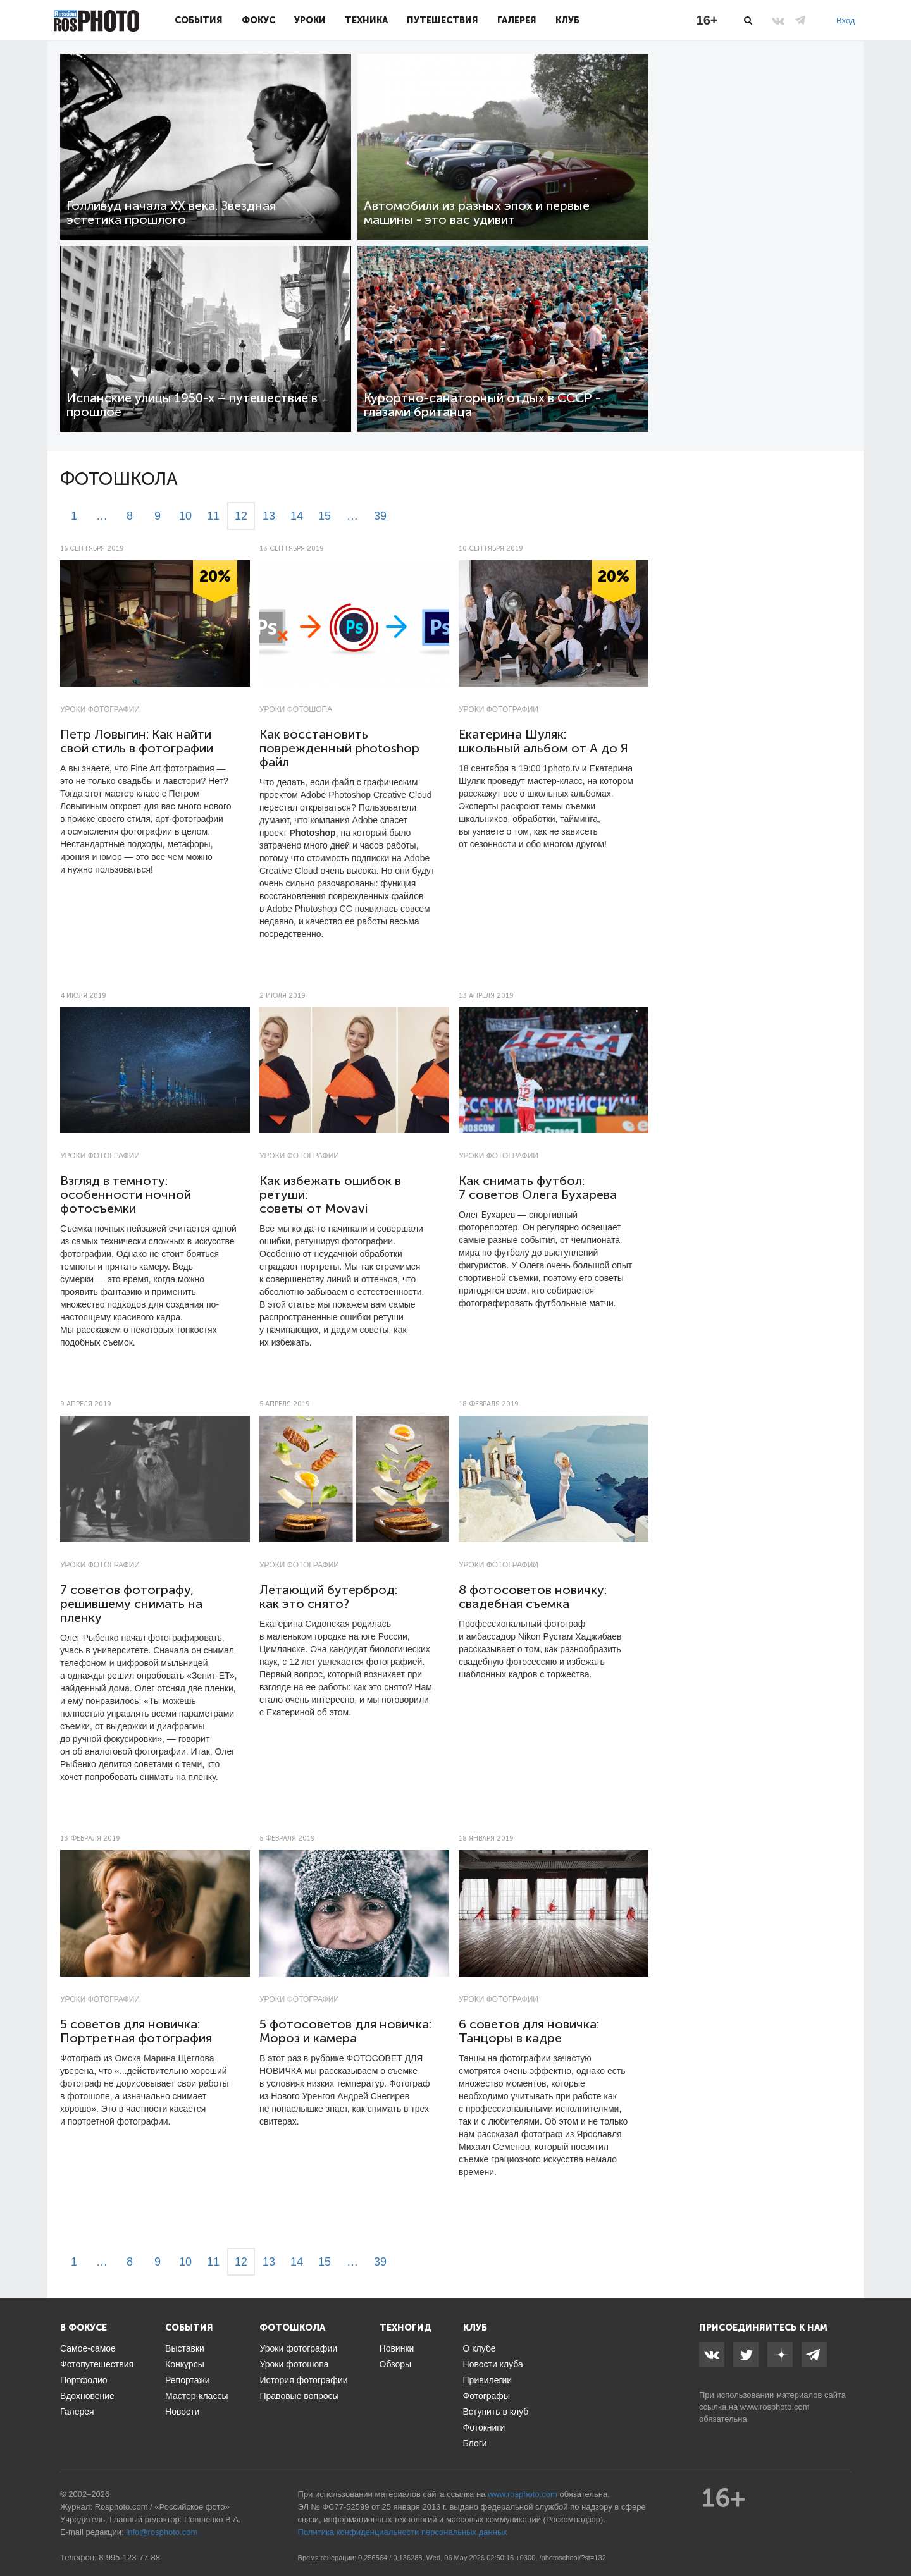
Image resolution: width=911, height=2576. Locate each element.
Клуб (567, 20)
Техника (366, 20)
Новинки (397, 2348)
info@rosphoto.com (161, 2532)
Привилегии (487, 2380)
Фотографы (486, 2396)
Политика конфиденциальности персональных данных (402, 2532)
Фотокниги (484, 2427)
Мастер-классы (196, 2396)
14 (296, 516)
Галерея (516, 20)
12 (241, 516)
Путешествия (442, 20)
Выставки (184, 2348)
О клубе (479, 2348)
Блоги (475, 2443)
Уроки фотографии (100, 709)
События (199, 20)
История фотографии (303, 2380)
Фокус (258, 20)
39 (380, 516)
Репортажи (187, 2380)
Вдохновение (87, 2396)
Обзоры (396, 2364)
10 (185, 516)
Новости (182, 2412)
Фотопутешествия (96, 2364)
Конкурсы (184, 2364)
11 (213, 516)
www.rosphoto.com (775, 2407)
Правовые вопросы (298, 2396)
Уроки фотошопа (295, 709)
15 (324, 516)
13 (269, 516)
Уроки (310, 20)
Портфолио (84, 2380)
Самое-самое (88, 2348)
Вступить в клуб (496, 2412)
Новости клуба (493, 2364)
